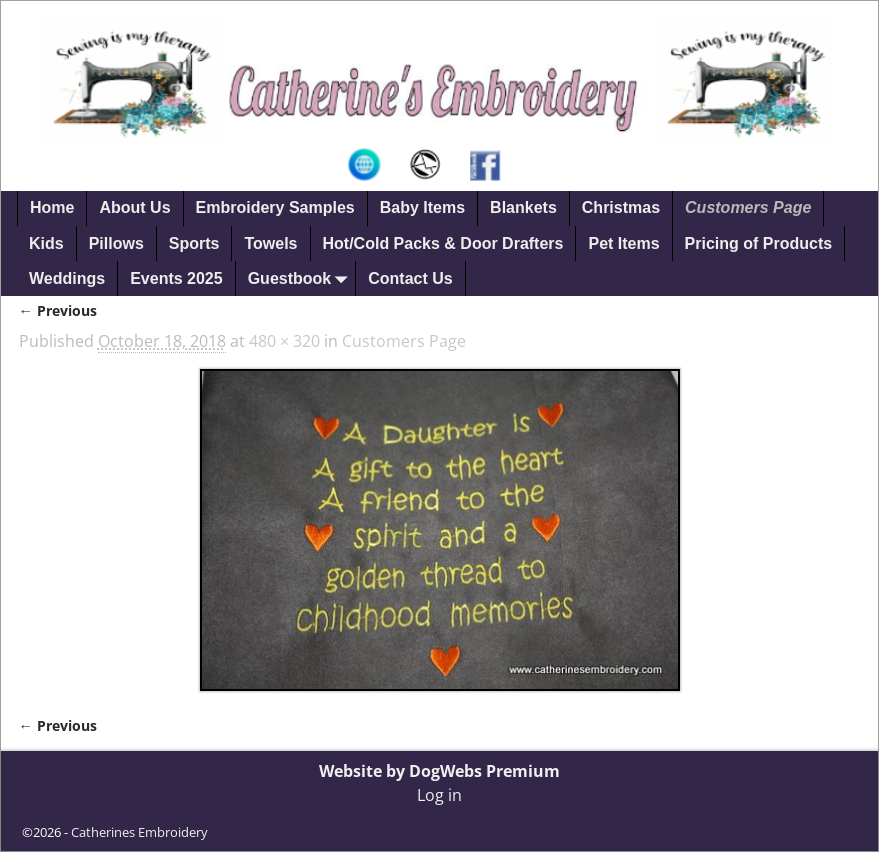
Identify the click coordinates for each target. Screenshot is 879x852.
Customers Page (748, 207)
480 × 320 (284, 341)
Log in (439, 795)
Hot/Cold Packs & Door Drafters (443, 243)
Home (52, 207)
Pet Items (623, 243)
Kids (46, 243)
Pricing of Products (759, 243)
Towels (270, 243)
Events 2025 (176, 278)
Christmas (621, 207)
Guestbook (302, 278)
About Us (134, 207)
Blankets (523, 207)
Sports (194, 243)
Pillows (116, 243)
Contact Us (410, 278)
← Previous (58, 310)
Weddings (67, 278)
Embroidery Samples (275, 207)
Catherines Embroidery (139, 832)
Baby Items (422, 207)
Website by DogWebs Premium (439, 771)
